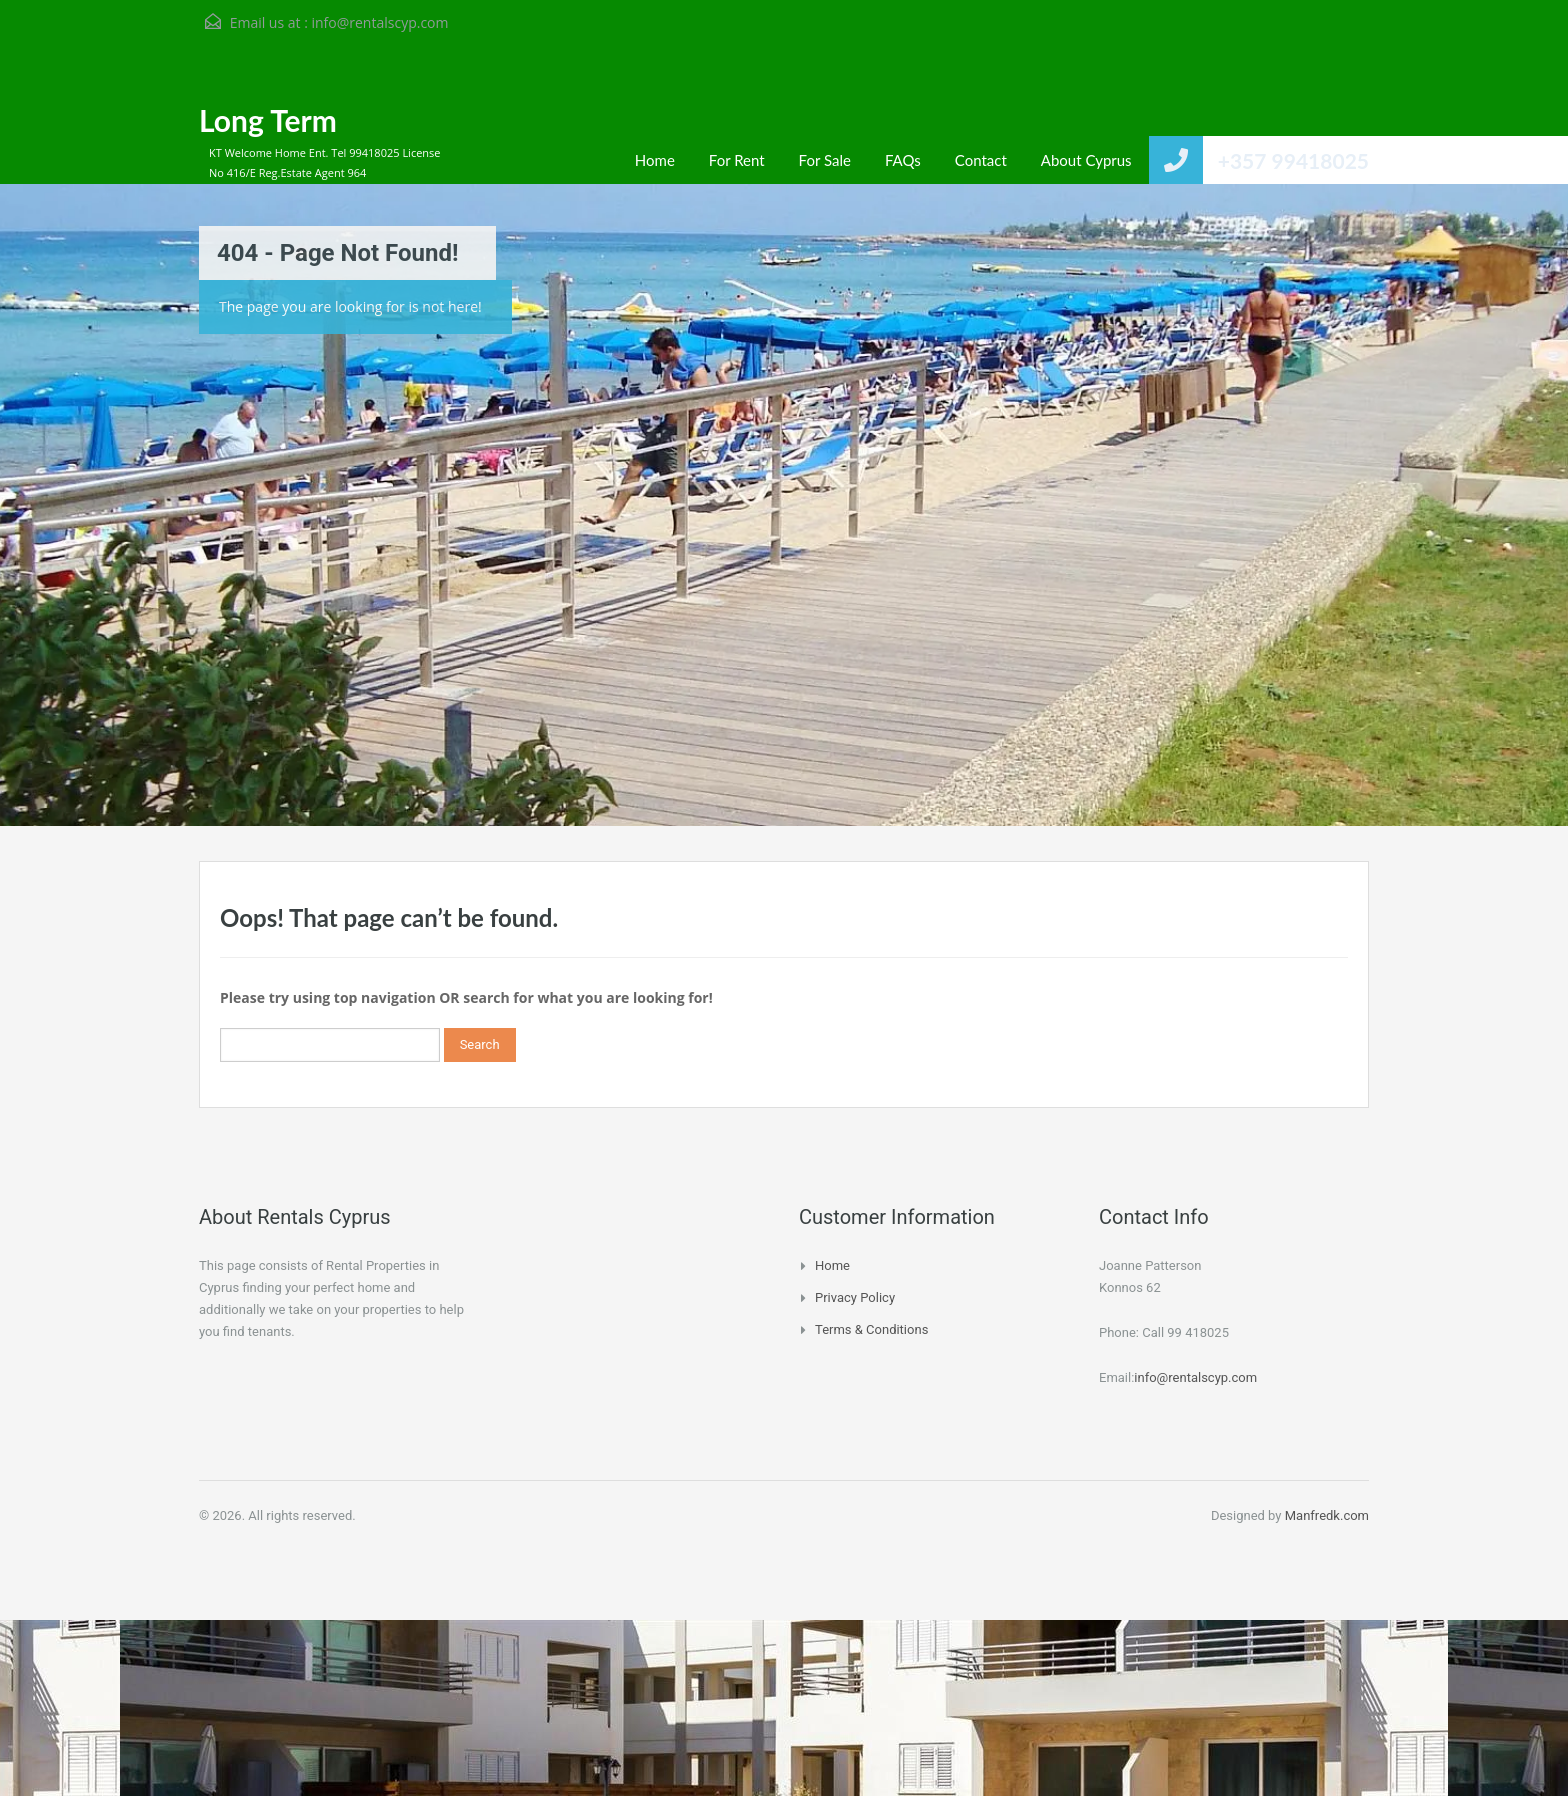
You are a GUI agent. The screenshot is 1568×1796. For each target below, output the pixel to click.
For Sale (825, 160)
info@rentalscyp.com (379, 22)
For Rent (737, 160)
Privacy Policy (855, 1297)
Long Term (268, 120)
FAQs (903, 160)
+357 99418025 (1293, 160)
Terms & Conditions (871, 1329)
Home (655, 160)
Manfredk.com (1327, 1515)
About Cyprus (1086, 160)
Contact (981, 160)
